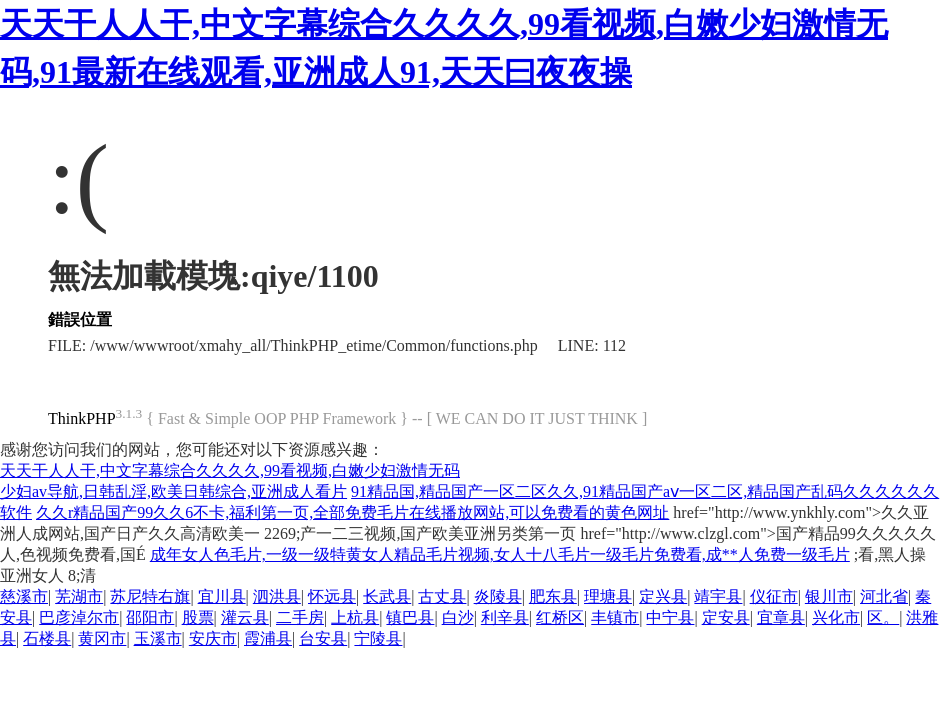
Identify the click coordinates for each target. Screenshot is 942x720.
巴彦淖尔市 (79, 617)
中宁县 (670, 617)
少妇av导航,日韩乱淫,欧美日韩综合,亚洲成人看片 (173, 491)
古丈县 (442, 596)
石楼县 (47, 638)
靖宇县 (718, 596)
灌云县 (245, 617)
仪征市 (774, 596)
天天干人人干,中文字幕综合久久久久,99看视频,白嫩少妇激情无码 (230, 470)
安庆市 (213, 638)
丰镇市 (615, 617)
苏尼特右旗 (150, 596)
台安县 (323, 638)
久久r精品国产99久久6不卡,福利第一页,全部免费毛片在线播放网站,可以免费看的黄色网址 (352, 512)
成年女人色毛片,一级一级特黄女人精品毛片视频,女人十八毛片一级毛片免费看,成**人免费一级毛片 (500, 554)
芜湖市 (79, 596)
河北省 (884, 596)
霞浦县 (268, 638)
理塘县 (608, 596)
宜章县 (781, 617)
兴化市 (836, 617)
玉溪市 (158, 638)
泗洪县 (277, 596)
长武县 (387, 596)
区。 (883, 617)
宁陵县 (378, 638)
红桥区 (560, 617)
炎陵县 (498, 596)
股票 (198, 617)
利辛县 (505, 617)
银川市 (829, 596)
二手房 (300, 617)
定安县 (726, 617)
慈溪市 (24, 596)
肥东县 (553, 596)
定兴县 (663, 596)
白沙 (458, 617)
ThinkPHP (82, 418)
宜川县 (222, 596)
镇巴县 (410, 617)
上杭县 (355, 617)
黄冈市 (102, 638)
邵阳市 (150, 617)
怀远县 (332, 596)
